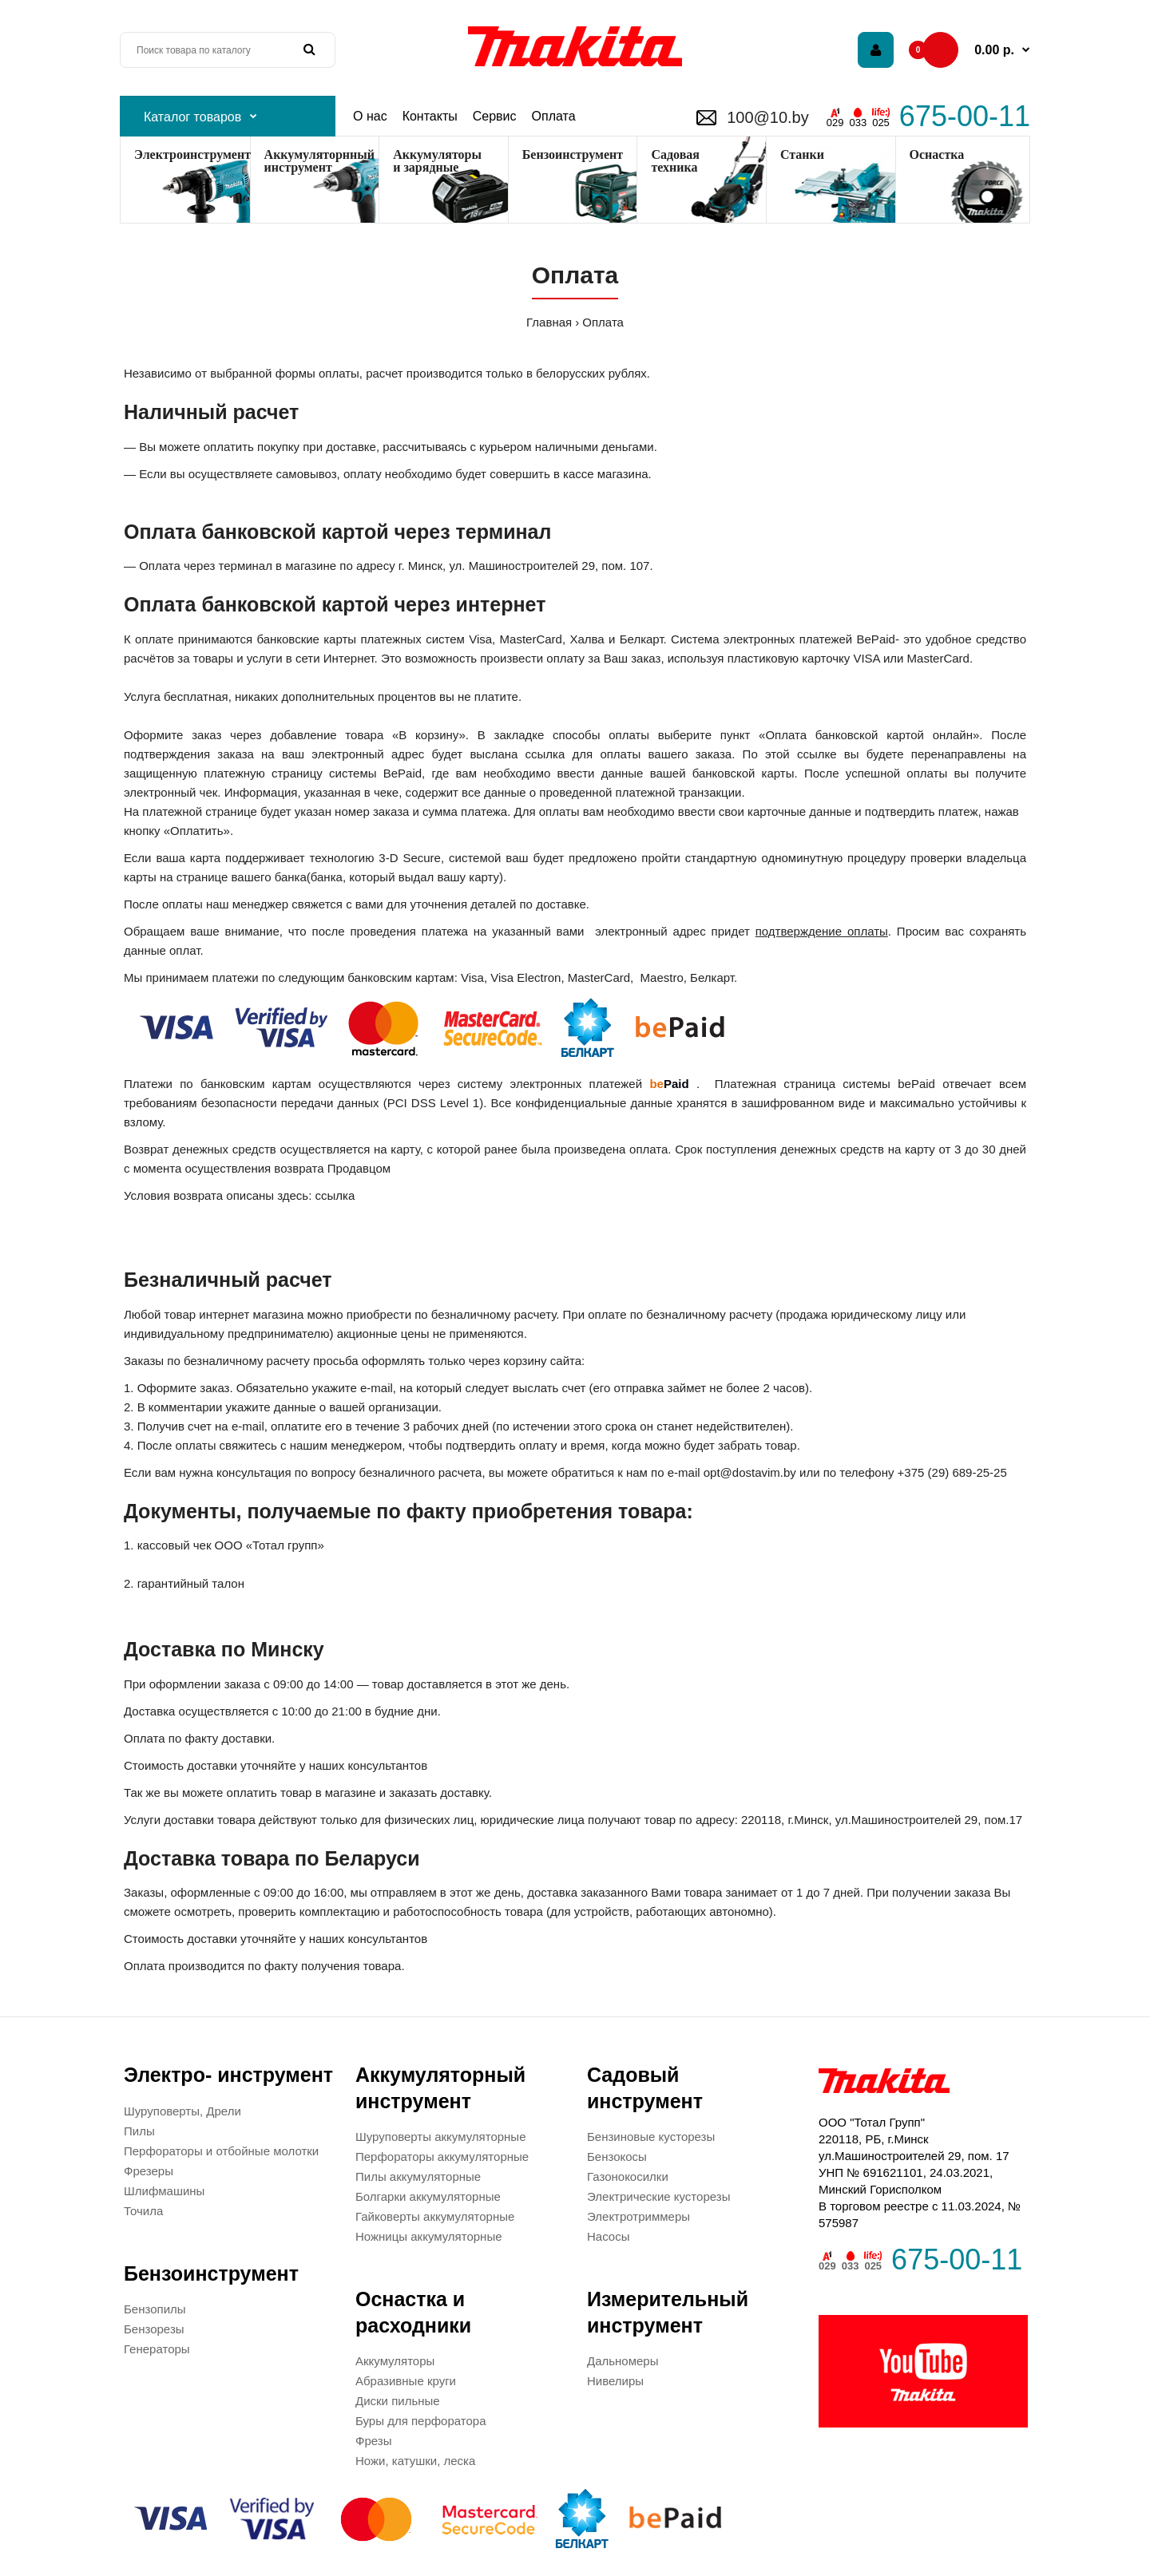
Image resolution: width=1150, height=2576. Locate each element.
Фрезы (373, 2440)
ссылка (335, 1195)
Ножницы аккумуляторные (428, 2236)
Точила (143, 2211)
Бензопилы (155, 2309)
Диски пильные (397, 2401)
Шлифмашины (164, 2191)
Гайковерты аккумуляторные (434, 2216)
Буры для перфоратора (420, 2421)
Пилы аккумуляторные (418, 2176)
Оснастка (937, 154)
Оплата (603, 322)
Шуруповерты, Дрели (182, 2111)
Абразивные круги (405, 2381)
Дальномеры (622, 2361)
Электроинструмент (192, 154)
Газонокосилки (627, 2176)
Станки (802, 154)
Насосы (608, 2236)
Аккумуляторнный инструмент (319, 161)
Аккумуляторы (394, 2361)
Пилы (139, 2131)
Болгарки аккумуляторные (428, 2196)
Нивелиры (615, 2381)
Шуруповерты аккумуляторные (440, 2136)
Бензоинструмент (572, 154)
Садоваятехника (675, 161)
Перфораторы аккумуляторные (442, 2156)
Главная (549, 322)
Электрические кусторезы (658, 2196)
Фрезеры (148, 2171)
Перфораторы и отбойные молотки (221, 2151)
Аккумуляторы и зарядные (437, 161)
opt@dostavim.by (750, 1472)
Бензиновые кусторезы (651, 2136)
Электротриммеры (638, 2216)
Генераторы (157, 2349)
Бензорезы (154, 2329)
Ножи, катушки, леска (415, 2460)
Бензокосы (617, 2156)
